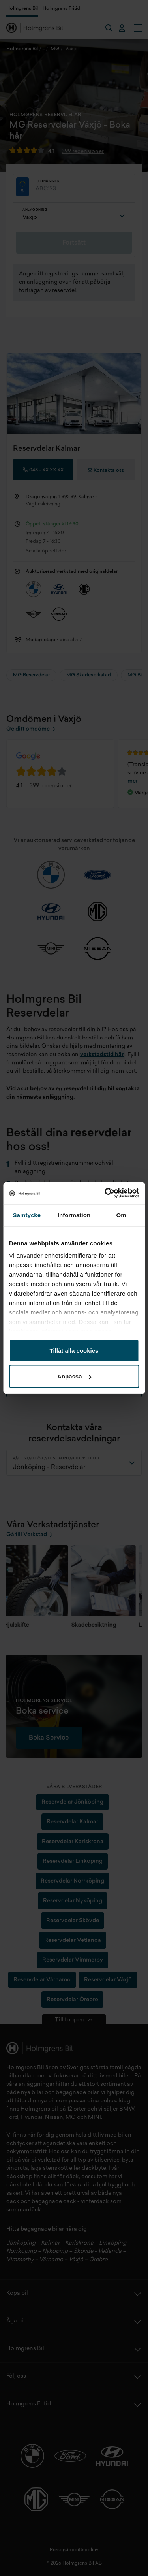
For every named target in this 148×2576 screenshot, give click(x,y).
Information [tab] (74, 1214)
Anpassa (74, 1376)
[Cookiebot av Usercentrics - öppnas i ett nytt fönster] (105, 1193)
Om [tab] (121, 1214)
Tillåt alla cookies (74, 1350)
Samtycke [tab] (27, 1214)
